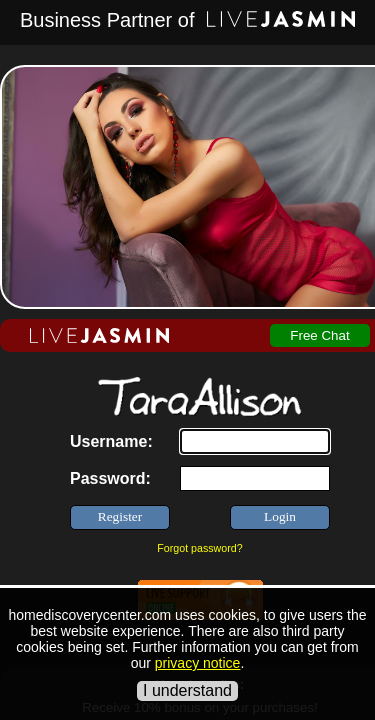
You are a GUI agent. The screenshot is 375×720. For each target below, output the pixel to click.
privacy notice (198, 663)
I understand (187, 690)
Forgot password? (199, 548)
